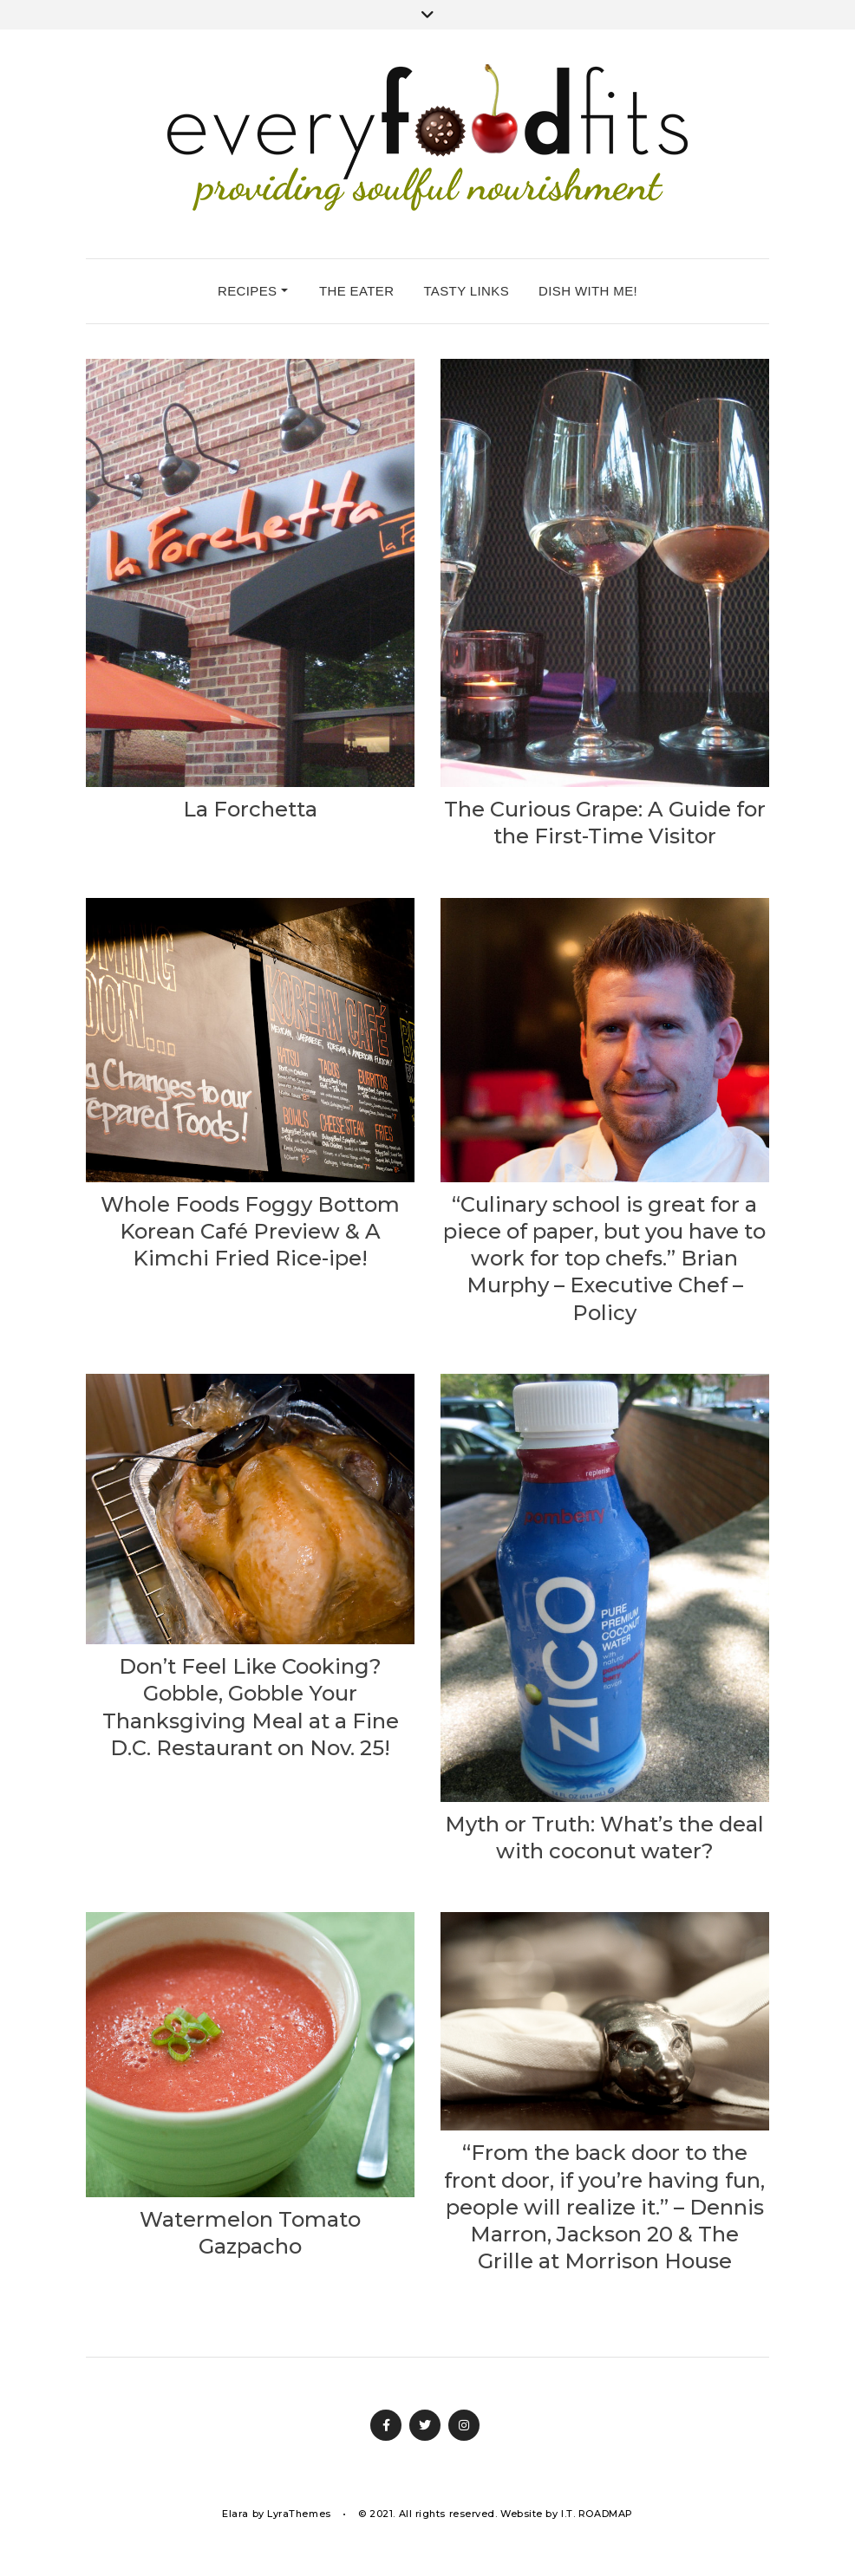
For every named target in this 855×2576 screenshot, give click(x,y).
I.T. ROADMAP (597, 2514)
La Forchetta (250, 809)
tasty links (466, 290)
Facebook (385, 2425)
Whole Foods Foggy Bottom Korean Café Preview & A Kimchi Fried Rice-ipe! (250, 1231)
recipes (253, 290)
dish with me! (587, 290)
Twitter (425, 2425)
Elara (235, 2514)
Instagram (464, 2425)
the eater (356, 290)
